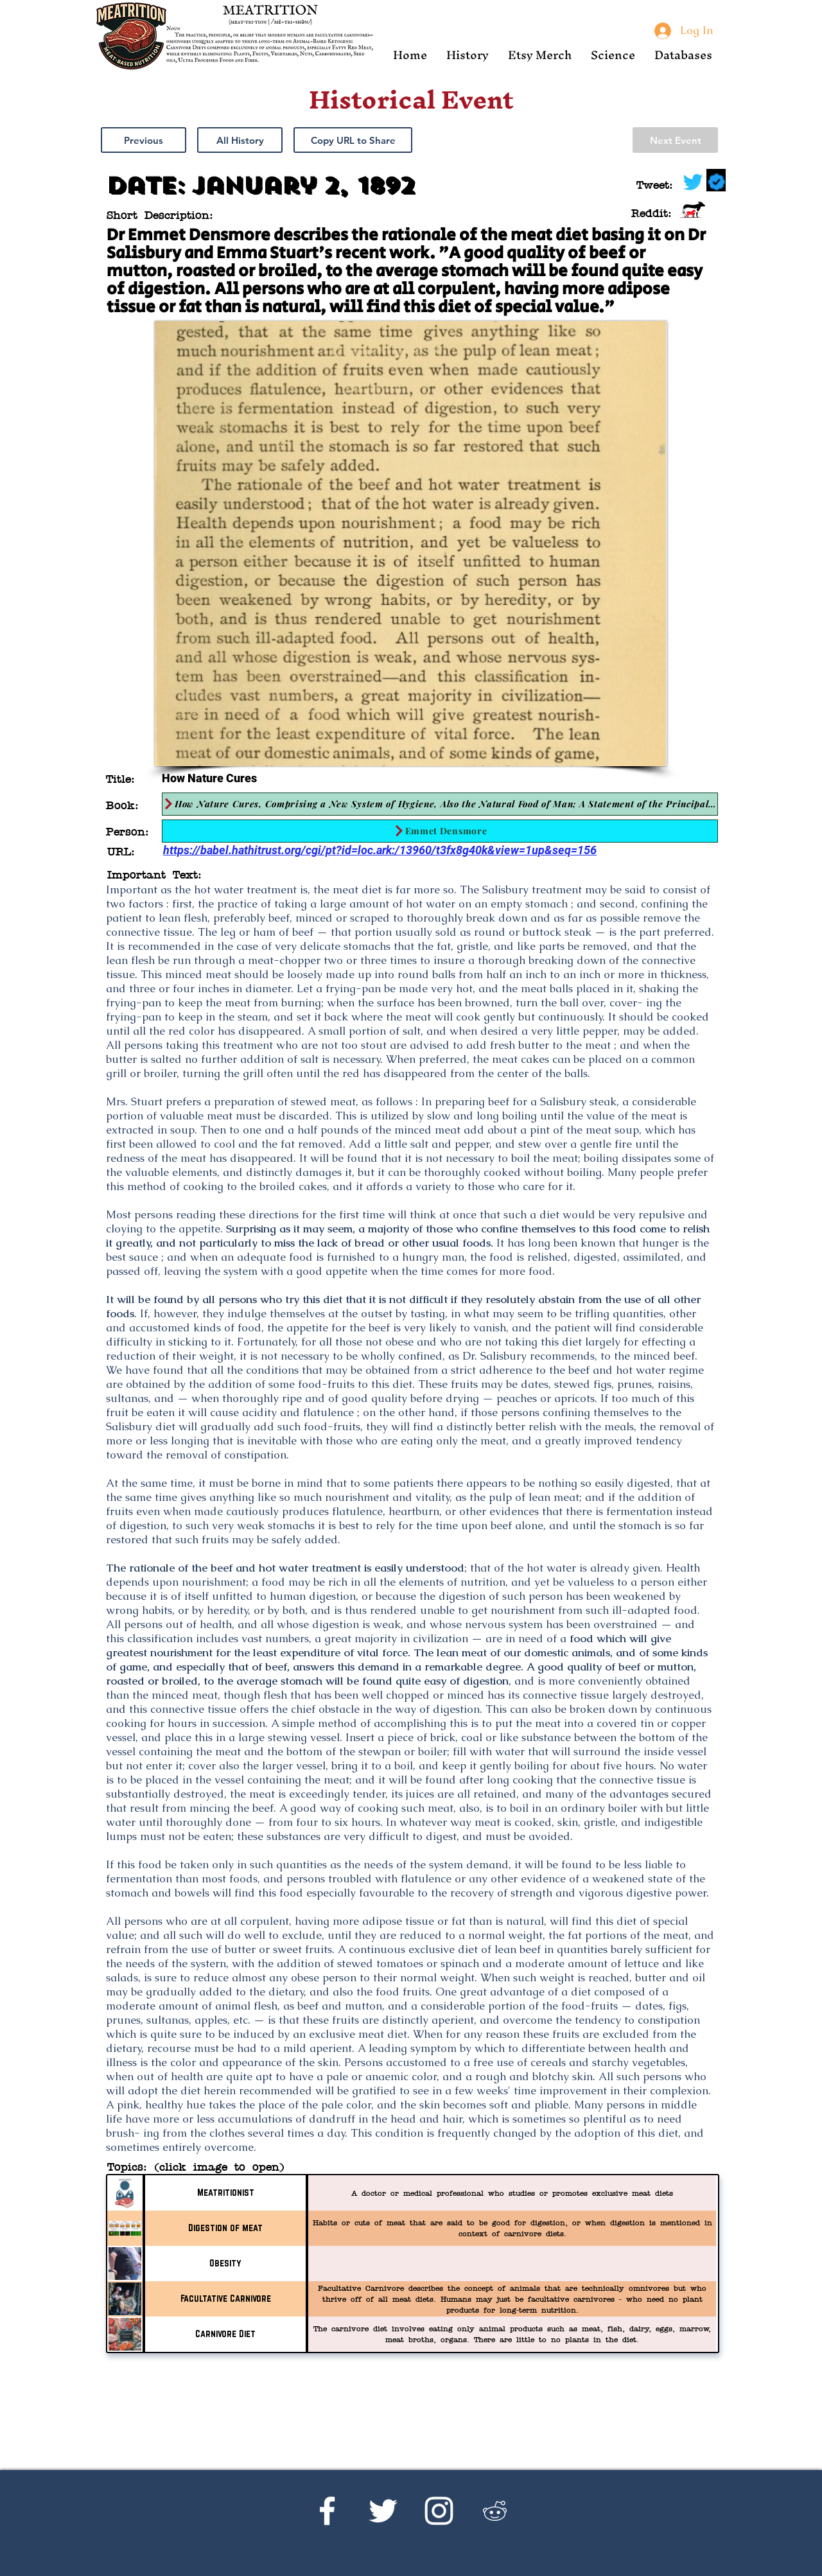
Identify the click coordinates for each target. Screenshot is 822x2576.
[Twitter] (383, 2511)
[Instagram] (439, 2511)
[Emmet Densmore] (440, 831)
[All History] (240, 140)
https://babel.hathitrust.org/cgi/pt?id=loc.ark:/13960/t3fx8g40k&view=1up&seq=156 (380, 850)
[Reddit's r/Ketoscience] (495, 2511)
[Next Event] (675, 140)
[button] (467, 55)
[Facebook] (327, 2511)
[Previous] (143, 140)
